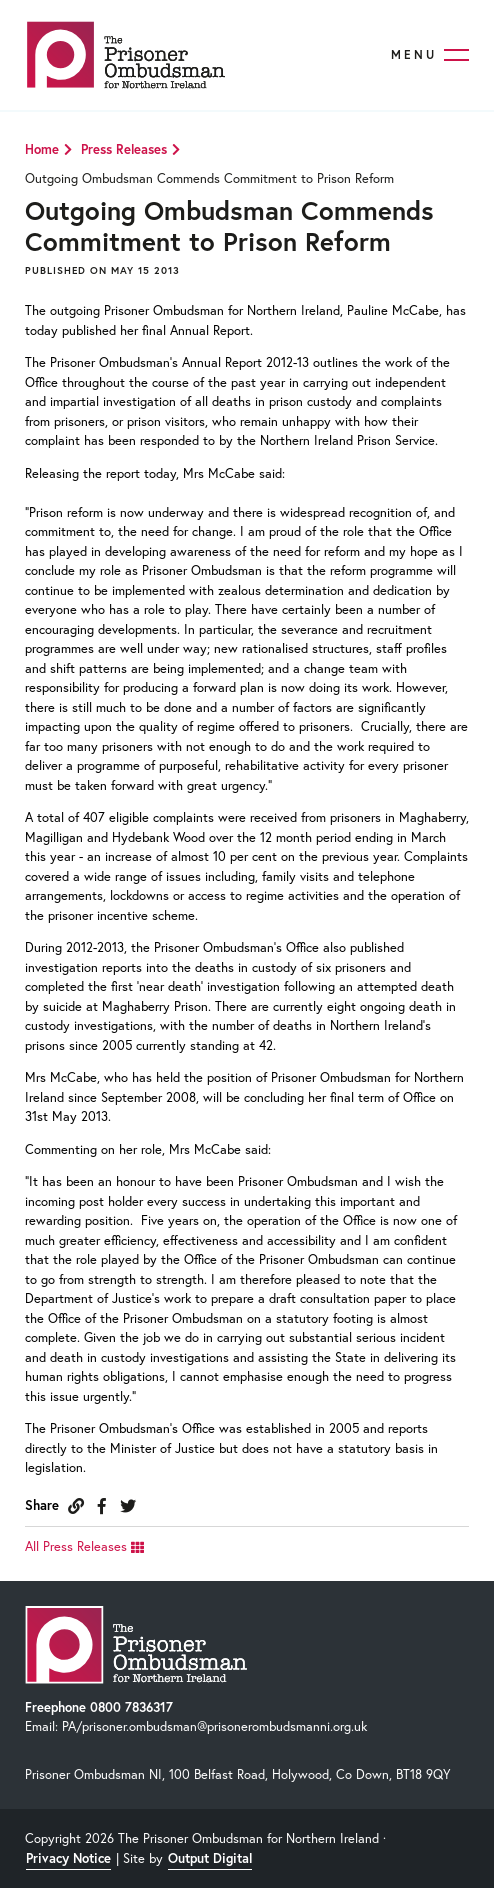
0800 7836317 (131, 1707)
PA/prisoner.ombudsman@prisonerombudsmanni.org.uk (214, 1726)
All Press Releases (84, 1546)
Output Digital (210, 1858)
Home (42, 149)
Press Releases (124, 149)
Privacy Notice (68, 1858)
